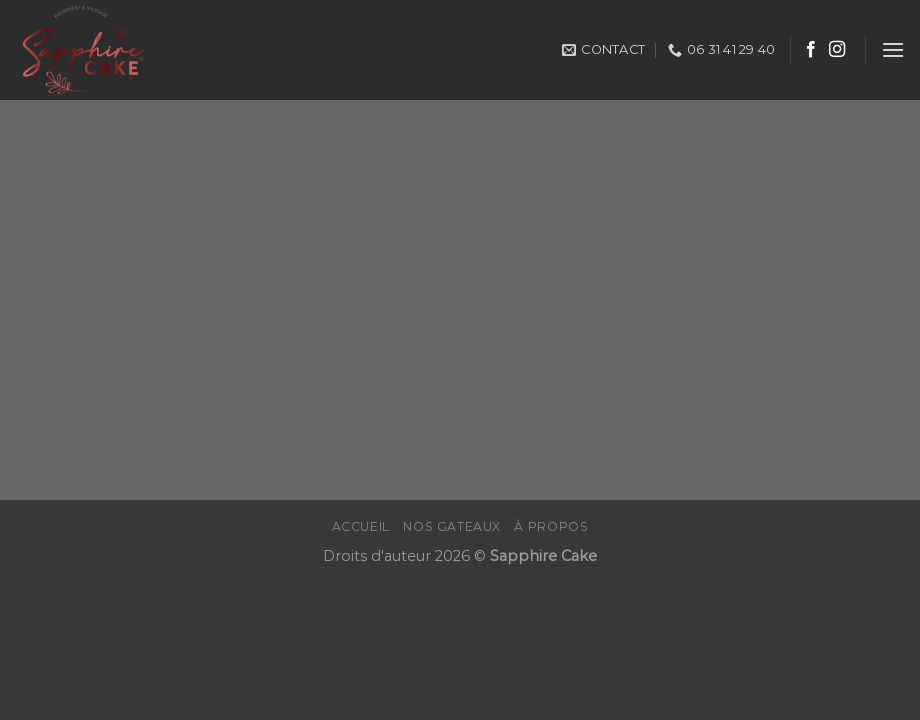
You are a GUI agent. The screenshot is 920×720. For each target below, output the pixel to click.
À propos (551, 526)
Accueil (361, 526)
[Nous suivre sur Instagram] (837, 50)
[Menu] (893, 49)
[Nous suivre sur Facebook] (811, 50)
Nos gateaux (452, 526)
